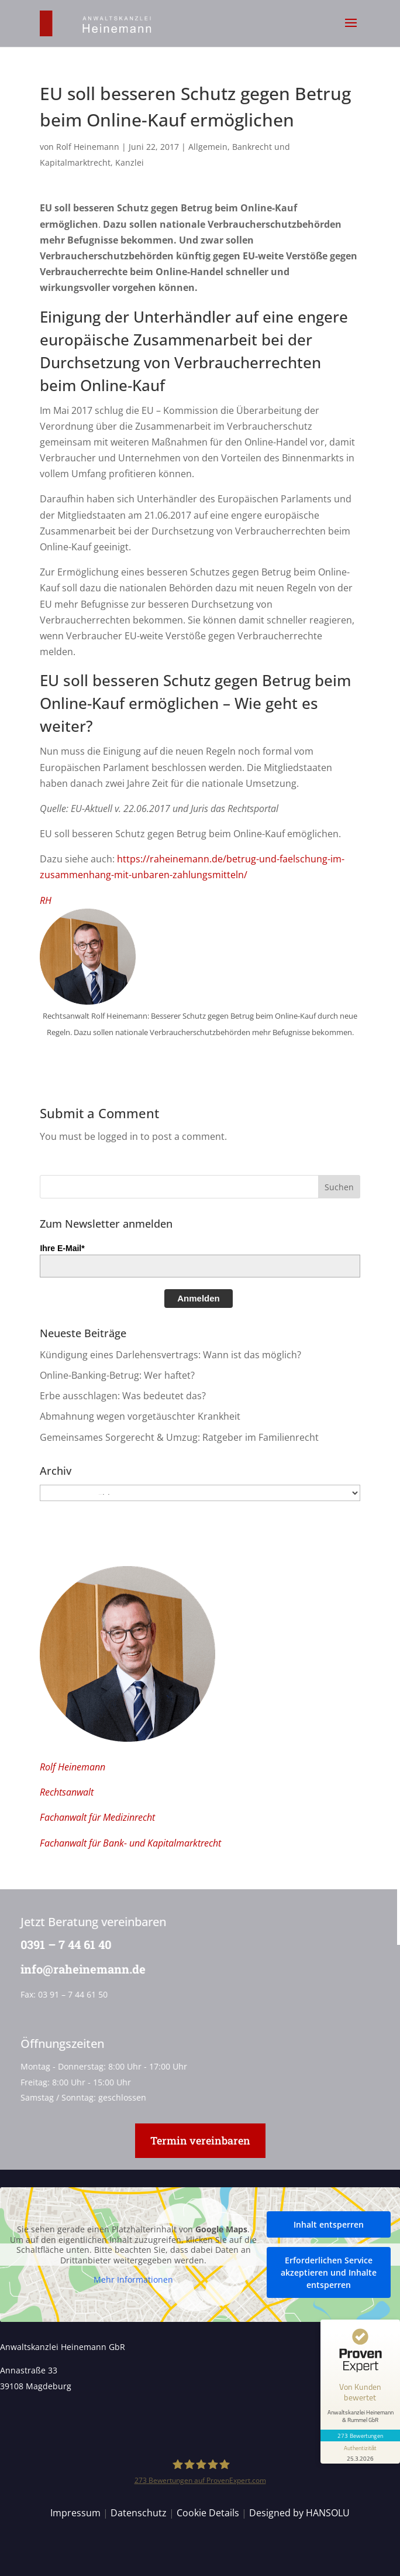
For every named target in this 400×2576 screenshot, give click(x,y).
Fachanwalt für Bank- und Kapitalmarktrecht (130, 1843)
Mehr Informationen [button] (133, 2279)
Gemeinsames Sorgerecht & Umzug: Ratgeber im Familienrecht (179, 1437)
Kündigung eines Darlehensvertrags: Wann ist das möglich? (170, 1354)
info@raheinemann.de (79, 1968)
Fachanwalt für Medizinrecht (97, 1817)
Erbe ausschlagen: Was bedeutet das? (123, 1395)
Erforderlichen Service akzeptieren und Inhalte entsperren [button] (329, 2272)
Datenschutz (139, 2512)
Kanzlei (129, 162)
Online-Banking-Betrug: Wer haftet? (117, 1375)
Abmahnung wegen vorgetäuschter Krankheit (140, 1416)
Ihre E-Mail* (62, 1248)
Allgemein (207, 146)
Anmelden (198, 1298)
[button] (351, 30)
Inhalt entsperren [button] (329, 2224)
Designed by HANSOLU (299, 2512)
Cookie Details (208, 2512)
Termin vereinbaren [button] (200, 2140)
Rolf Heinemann (87, 146)
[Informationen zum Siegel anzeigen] (360, 2452)
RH (45, 900)
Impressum (75, 2512)
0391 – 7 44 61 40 (61, 1944)
